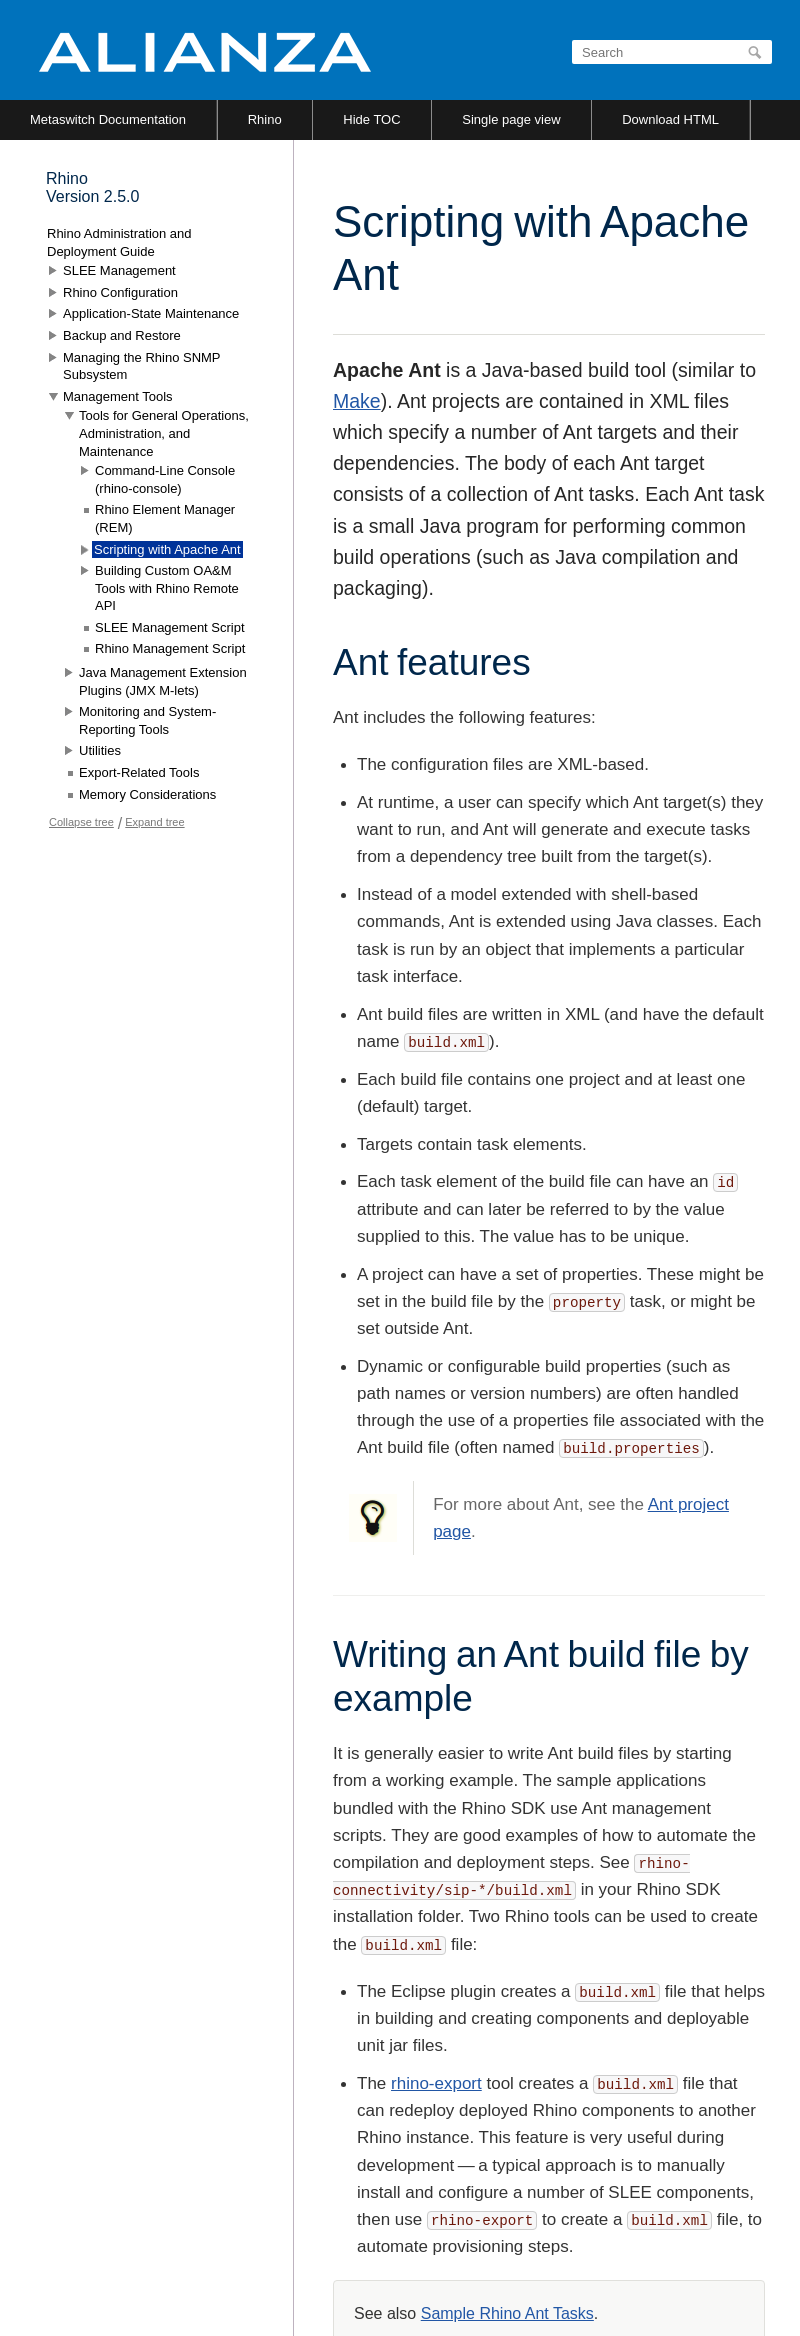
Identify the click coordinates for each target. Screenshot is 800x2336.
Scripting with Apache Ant (167, 549)
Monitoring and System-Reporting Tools (147, 720)
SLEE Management (119, 270)
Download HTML (670, 119)
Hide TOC (371, 119)
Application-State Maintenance (151, 313)
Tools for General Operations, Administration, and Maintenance (164, 433)
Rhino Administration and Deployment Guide (119, 242)
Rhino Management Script (170, 648)
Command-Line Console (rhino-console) (165, 479)
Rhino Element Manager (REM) (165, 518)
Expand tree (154, 822)
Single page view (511, 119)
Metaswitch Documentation (108, 119)
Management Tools (118, 396)
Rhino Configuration (120, 292)
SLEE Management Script (170, 627)
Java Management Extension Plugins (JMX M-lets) (163, 681)
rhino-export (436, 2083)
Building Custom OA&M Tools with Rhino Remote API (167, 588)
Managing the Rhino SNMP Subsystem (141, 366)
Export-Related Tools (139, 772)
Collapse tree (81, 822)
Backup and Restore (122, 335)
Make (357, 401)
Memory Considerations (147, 794)
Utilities (100, 750)
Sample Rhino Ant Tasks (507, 2313)
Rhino (265, 119)
